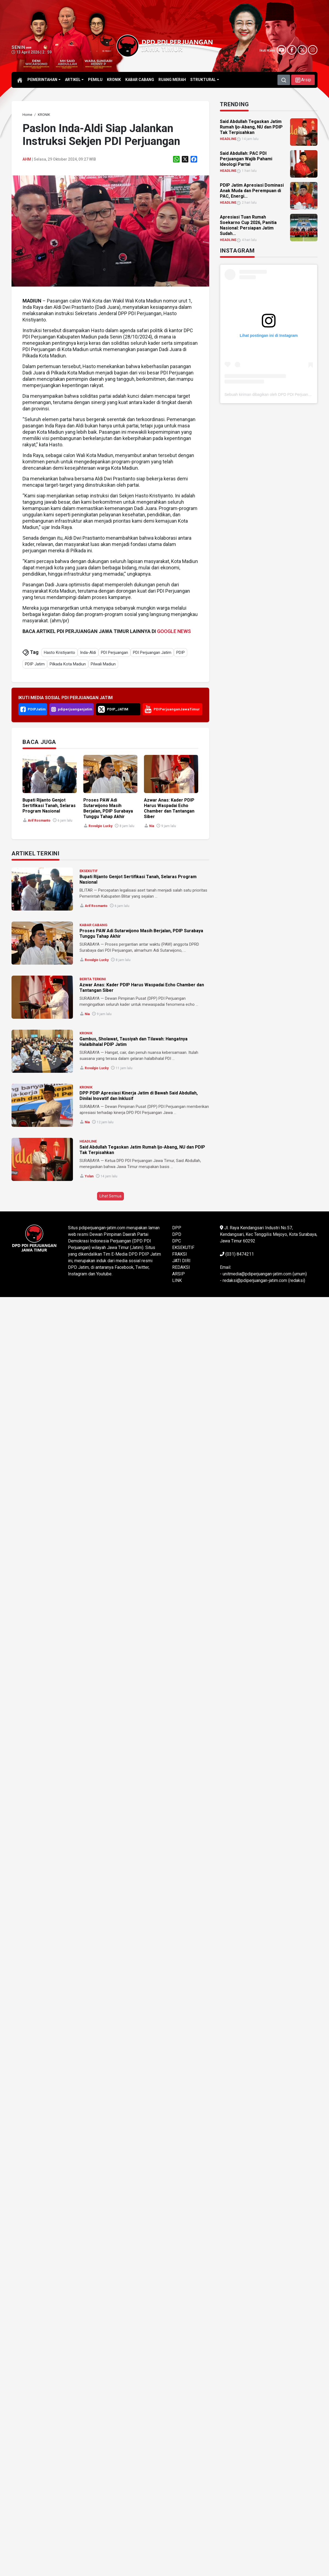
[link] (27, 115)
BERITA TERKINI (93, 979)
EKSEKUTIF (89, 871)
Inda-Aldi (88, 652)
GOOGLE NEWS (174, 631)
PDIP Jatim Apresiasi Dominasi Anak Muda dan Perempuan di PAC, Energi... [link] (252, 191)
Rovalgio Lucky (100, 826)
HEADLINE (88, 1141)
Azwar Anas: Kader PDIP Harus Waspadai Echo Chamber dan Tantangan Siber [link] (169, 808)
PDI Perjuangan (114, 652)
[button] (303, 80)
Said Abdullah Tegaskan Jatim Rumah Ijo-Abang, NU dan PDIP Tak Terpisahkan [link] (251, 127)
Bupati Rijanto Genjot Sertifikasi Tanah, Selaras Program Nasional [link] (49, 805)
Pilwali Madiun (103, 664)
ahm (26, 159)
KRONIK (86, 1033)
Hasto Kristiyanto (59, 652)
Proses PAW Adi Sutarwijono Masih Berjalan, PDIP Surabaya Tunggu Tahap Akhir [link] (108, 808)
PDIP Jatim (35, 664)
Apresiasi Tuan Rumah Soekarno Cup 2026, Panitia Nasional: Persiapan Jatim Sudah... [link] (248, 225)
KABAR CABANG (93, 925)
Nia (151, 826)
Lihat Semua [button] (110, 1196)
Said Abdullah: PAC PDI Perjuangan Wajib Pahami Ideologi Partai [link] (246, 159)
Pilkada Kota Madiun (68, 664)
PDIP (180, 652)
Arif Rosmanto (39, 820)
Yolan (89, 1176)
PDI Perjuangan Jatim (152, 652)
